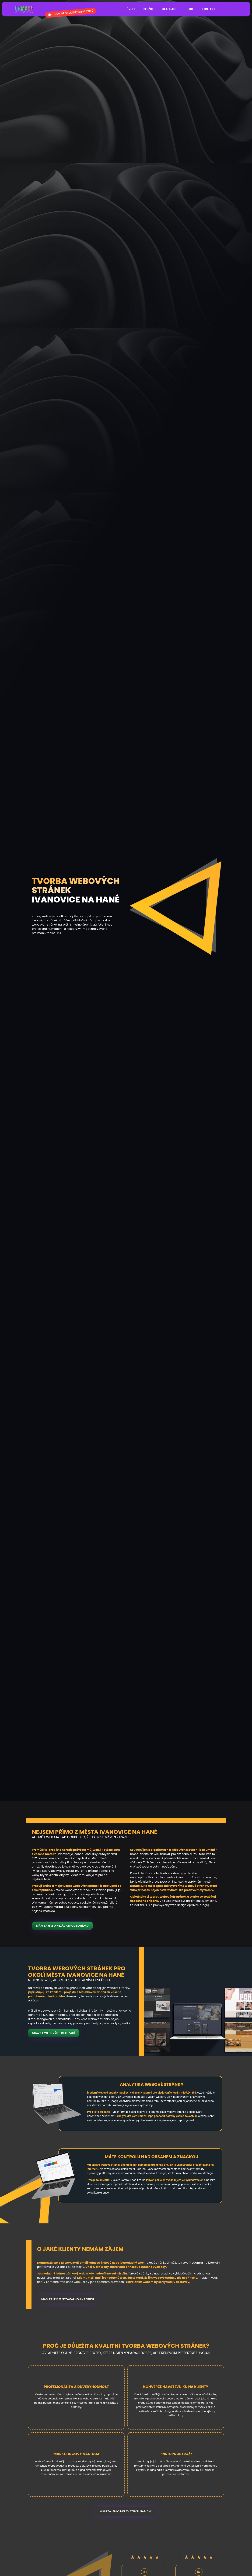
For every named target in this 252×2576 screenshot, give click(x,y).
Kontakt (208, 9)
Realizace (169, 9)
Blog (189, 9)
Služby (149, 9)
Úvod (131, 9)
